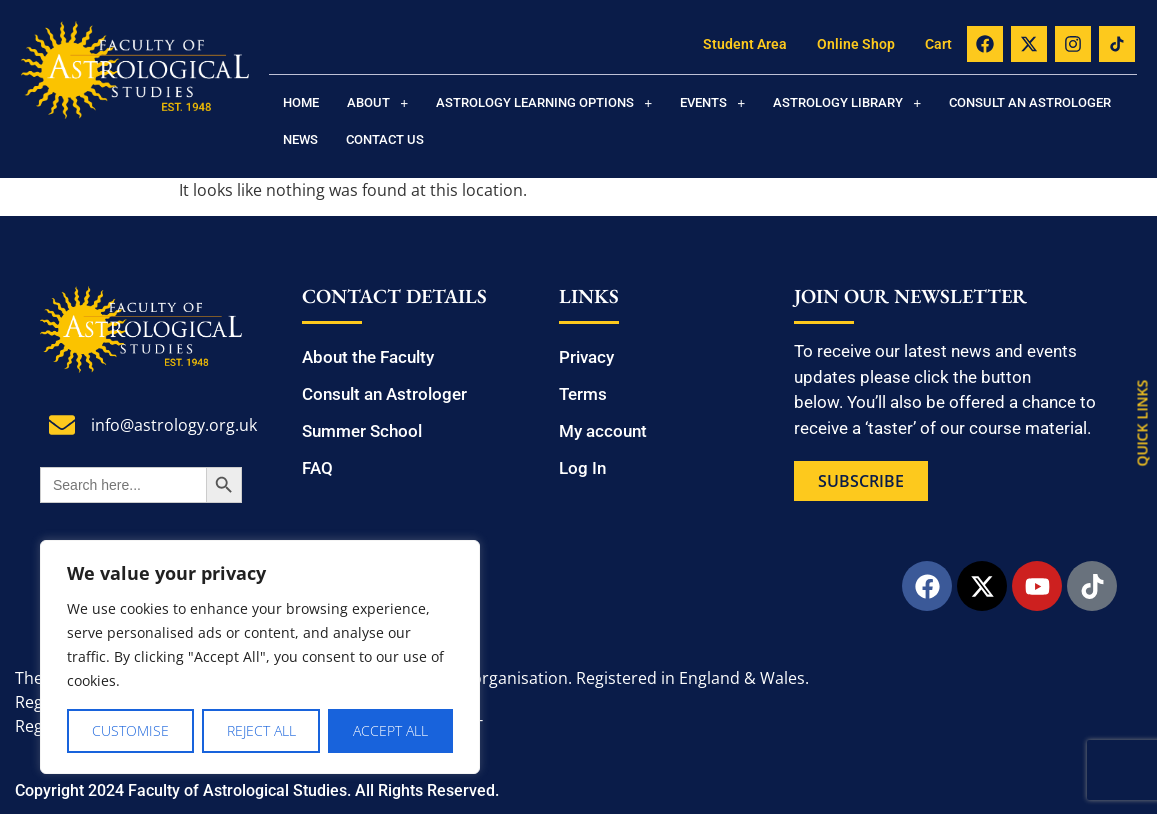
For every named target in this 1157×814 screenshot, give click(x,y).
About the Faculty (368, 357)
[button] (377, 102)
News (300, 139)
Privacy (586, 357)
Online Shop (856, 44)
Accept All (390, 730)
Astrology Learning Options (544, 102)
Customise (130, 730)
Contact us (385, 139)
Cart (938, 44)
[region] (260, 657)
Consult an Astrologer (1030, 102)
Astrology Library (847, 102)
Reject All (261, 730)
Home (301, 102)
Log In (582, 468)
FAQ (317, 468)
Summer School (362, 431)
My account (603, 431)
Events (712, 102)
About (377, 102)
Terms (583, 394)
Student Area (745, 44)
